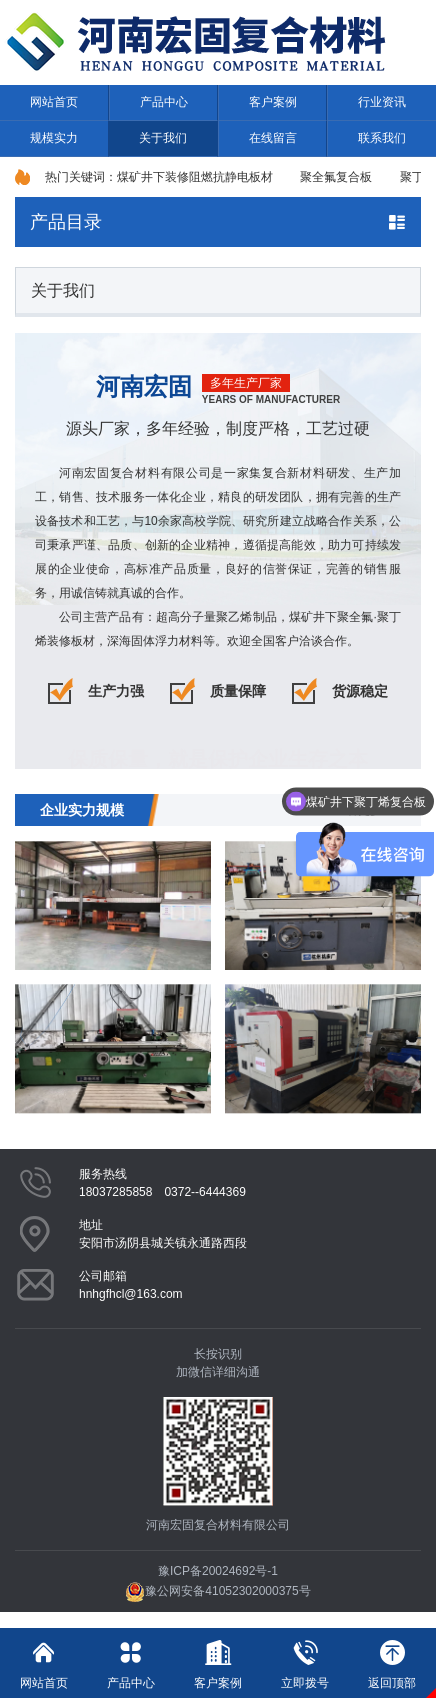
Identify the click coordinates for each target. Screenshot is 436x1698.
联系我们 (382, 138)
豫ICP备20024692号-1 (218, 1571)
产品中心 (164, 102)
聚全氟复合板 (336, 177)
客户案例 (273, 102)
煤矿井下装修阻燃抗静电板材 (195, 177)
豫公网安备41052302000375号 (217, 1591)
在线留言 (273, 138)
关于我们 (163, 138)
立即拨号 (305, 1659)
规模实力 (54, 138)
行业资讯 (382, 102)
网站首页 (54, 102)
